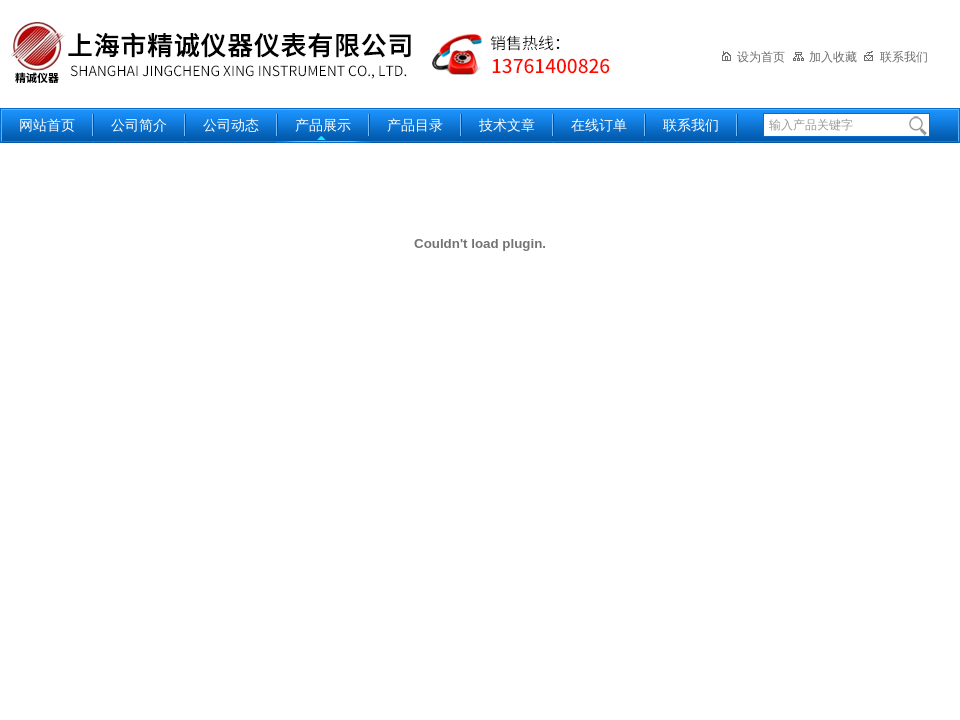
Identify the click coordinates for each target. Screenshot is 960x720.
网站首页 (47, 125)
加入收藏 (824, 57)
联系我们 (895, 57)
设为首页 (752, 57)
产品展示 (323, 125)
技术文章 (507, 125)
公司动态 (231, 125)
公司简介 (139, 125)
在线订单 (599, 125)
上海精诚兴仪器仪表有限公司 (325, 52)
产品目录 (415, 125)
